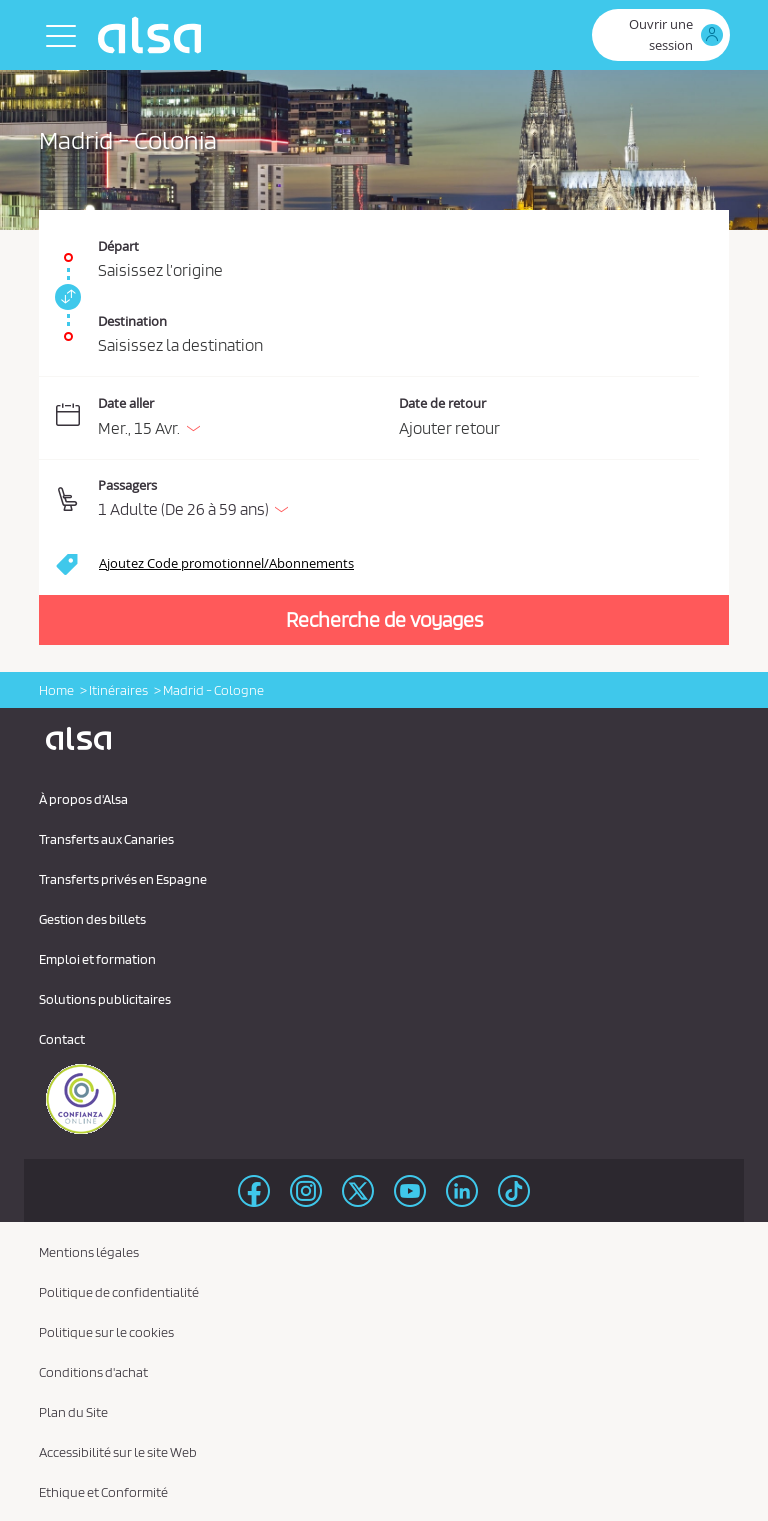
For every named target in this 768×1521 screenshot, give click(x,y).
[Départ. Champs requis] (384, 247)
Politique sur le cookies (106, 1332)
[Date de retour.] (549, 418)
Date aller (126, 403)
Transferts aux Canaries (106, 839)
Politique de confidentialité (119, 1292)
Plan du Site (73, 1412)
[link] (65, 297)
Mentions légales (89, 1252)
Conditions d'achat (93, 1372)
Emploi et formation (97, 959)
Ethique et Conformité (103, 1492)
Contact (62, 1039)
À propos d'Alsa (83, 799)
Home (56, 690)
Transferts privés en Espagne (123, 879)
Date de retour (442, 403)
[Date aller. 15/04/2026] (244, 418)
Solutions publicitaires (105, 999)
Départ (118, 246)
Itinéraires (118, 690)
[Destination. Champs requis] (384, 326)
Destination (132, 321)
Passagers (127, 485)
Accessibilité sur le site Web (118, 1452)
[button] (398, 500)
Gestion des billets (92, 919)
